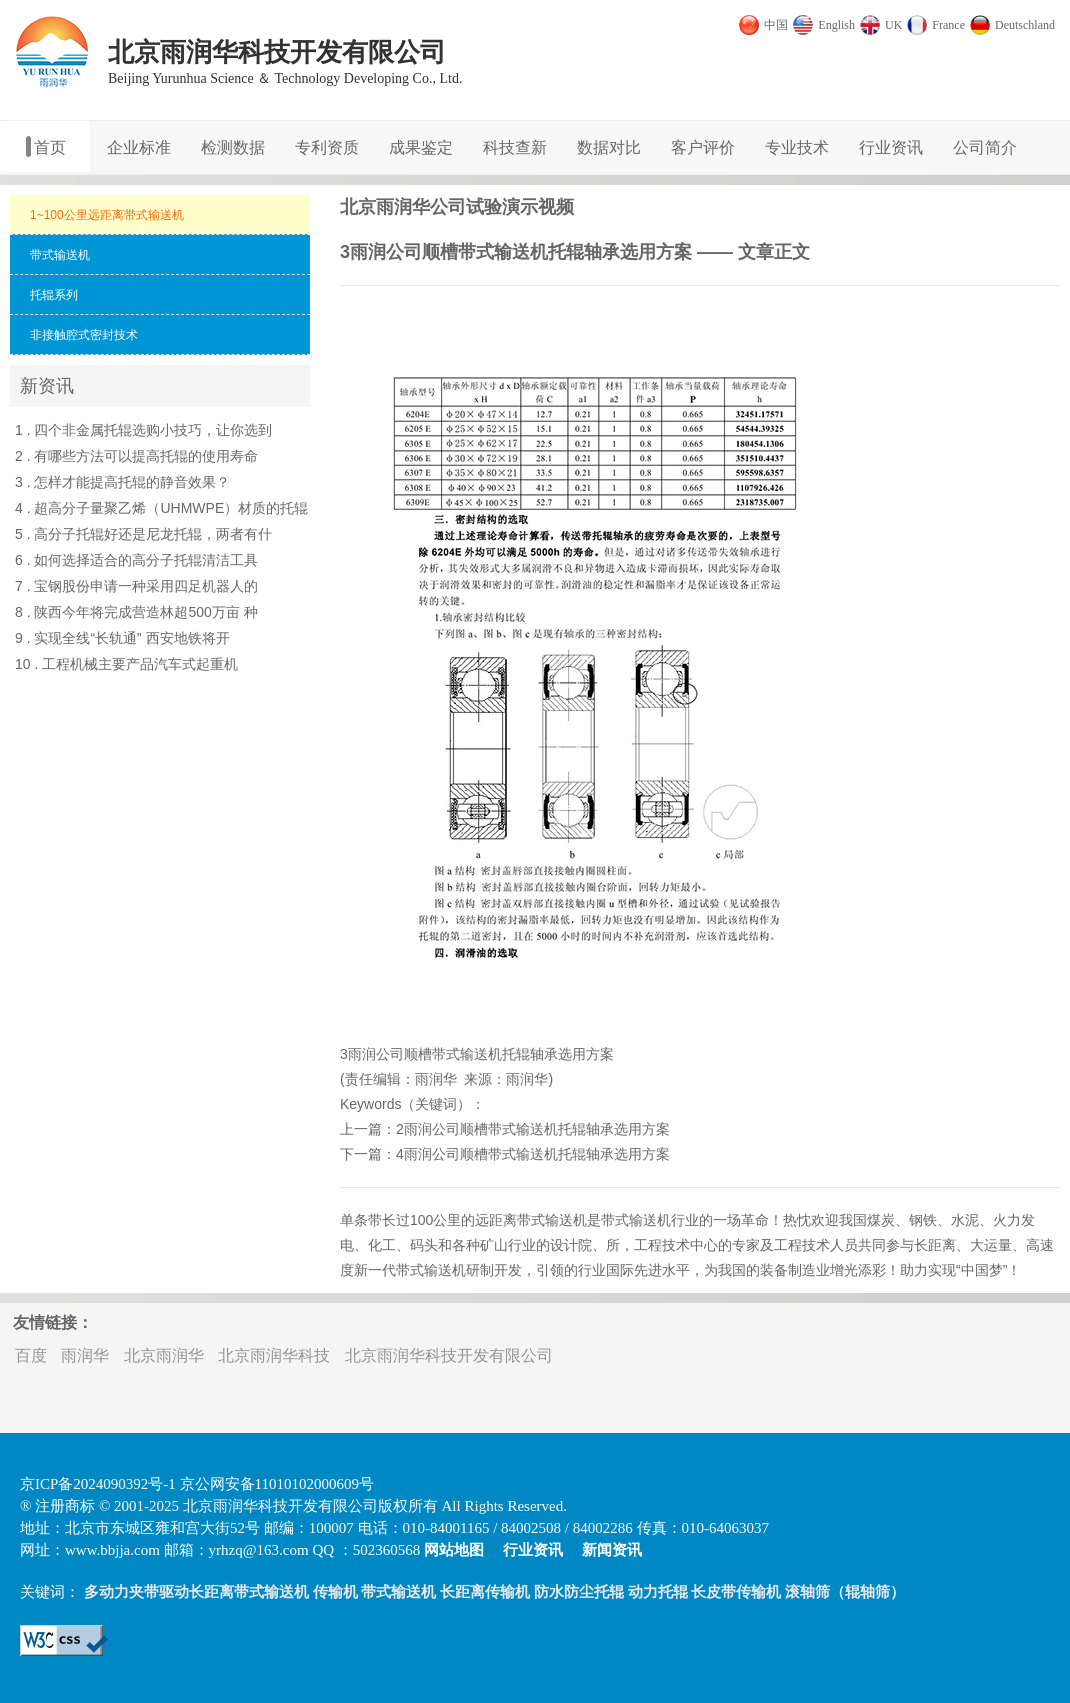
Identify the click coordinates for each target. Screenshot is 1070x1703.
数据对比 (609, 147)
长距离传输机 (485, 1592)
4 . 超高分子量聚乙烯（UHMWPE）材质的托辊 (161, 508)
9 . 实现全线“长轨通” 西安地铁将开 (122, 638)
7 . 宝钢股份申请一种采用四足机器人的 (136, 586)
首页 (50, 147)
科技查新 (515, 147)
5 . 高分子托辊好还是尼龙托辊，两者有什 (143, 534)
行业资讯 (891, 147)
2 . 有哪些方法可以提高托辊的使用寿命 (136, 456)
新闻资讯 (612, 1550)
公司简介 (985, 147)
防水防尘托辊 (579, 1592)
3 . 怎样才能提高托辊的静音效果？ (122, 482)
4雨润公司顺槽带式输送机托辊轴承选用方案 (533, 1154)
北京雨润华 (164, 1355)
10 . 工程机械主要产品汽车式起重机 (126, 664)
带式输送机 (467, 1054)
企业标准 (139, 147)
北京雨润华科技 (274, 1355)
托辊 (516, 1054)
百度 (31, 1355)
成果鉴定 (421, 147)
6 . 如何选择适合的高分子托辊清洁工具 (136, 560)
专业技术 (797, 147)
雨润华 (436, 1079)
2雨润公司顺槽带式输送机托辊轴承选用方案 (533, 1129)
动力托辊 (658, 1592)
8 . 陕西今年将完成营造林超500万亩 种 (136, 612)
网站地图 (454, 1550)
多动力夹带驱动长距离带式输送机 (196, 1592)
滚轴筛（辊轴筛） (845, 1592)
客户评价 (703, 147)
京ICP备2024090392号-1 (98, 1484)
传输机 (335, 1592)
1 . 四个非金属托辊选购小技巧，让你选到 (143, 430)
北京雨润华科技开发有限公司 (449, 1355)
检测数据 (233, 147)
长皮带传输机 (736, 1592)
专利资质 (327, 147)
